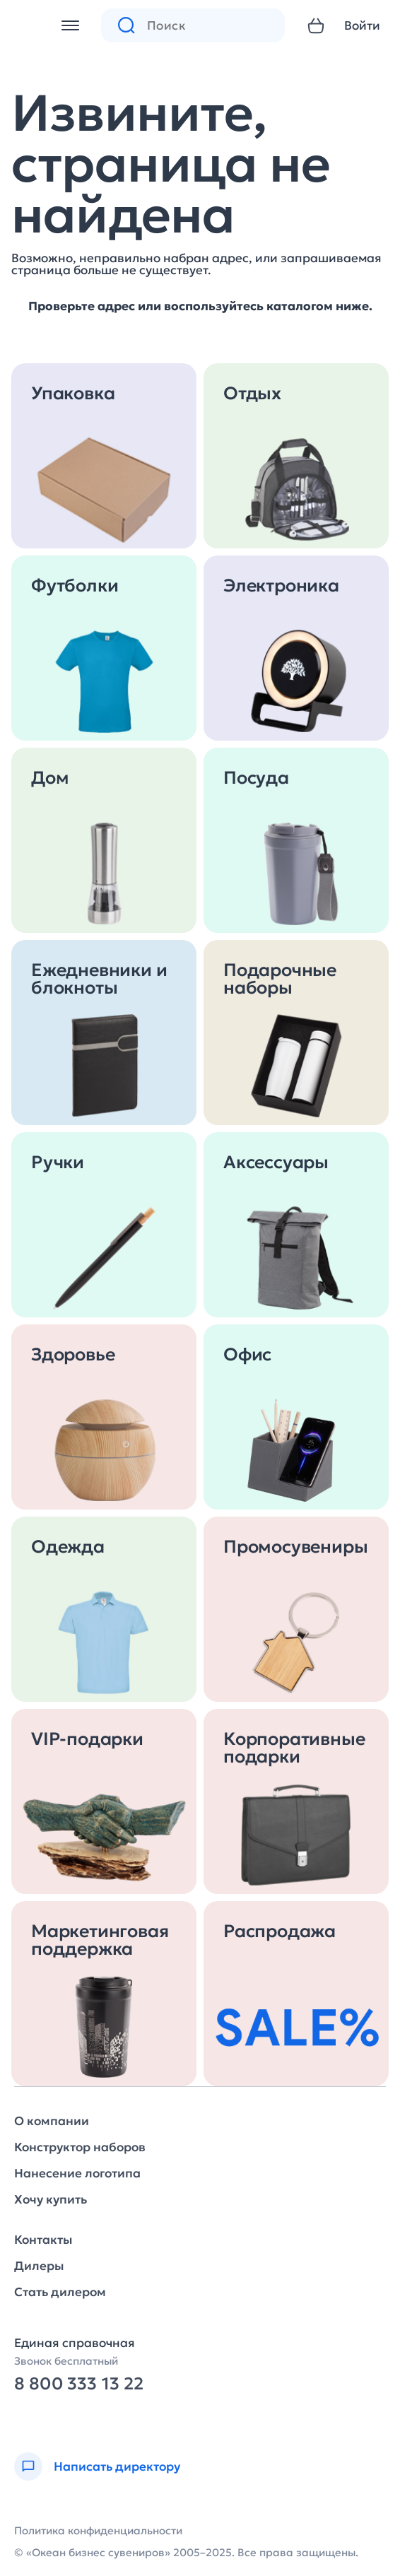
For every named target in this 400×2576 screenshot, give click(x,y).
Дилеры (39, 2266)
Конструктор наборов (80, 2147)
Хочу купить (50, 2200)
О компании (51, 2121)
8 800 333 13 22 (78, 2384)
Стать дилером (60, 2292)
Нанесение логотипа (77, 2174)
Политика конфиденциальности (98, 2530)
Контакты (43, 2240)
